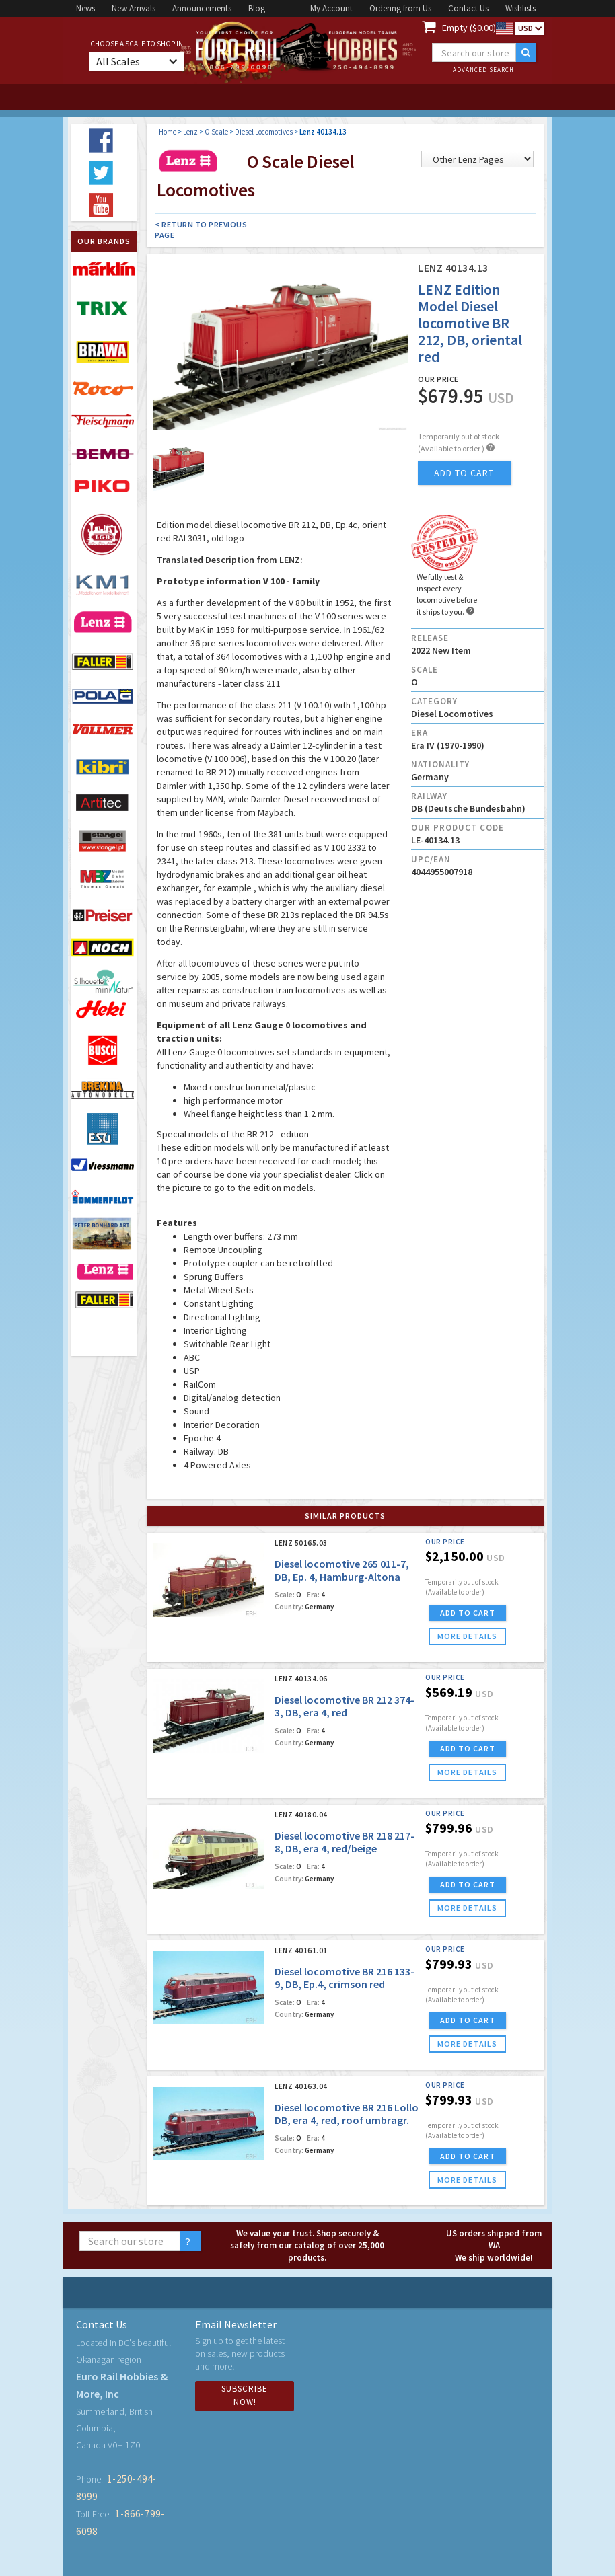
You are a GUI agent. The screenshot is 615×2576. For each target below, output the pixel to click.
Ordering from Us (400, 8)
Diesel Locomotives (264, 132)
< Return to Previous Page (201, 229)
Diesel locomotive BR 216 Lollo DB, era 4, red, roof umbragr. (347, 2113)
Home (167, 132)
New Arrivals (133, 8)
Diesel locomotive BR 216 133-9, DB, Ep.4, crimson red (344, 1978)
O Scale (216, 132)
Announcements (201, 8)
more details (467, 1636)
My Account (331, 8)
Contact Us (468, 8)
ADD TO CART (467, 1612)
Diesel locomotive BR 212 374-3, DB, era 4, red (344, 1706)
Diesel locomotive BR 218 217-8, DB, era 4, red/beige (344, 1842)
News (85, 8)
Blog (256, 8)
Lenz (190, 132)
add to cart (464, 473)
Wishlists (520, 8)
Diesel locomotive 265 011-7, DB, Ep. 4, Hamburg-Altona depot (342, 1576)
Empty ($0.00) (469, 28)
